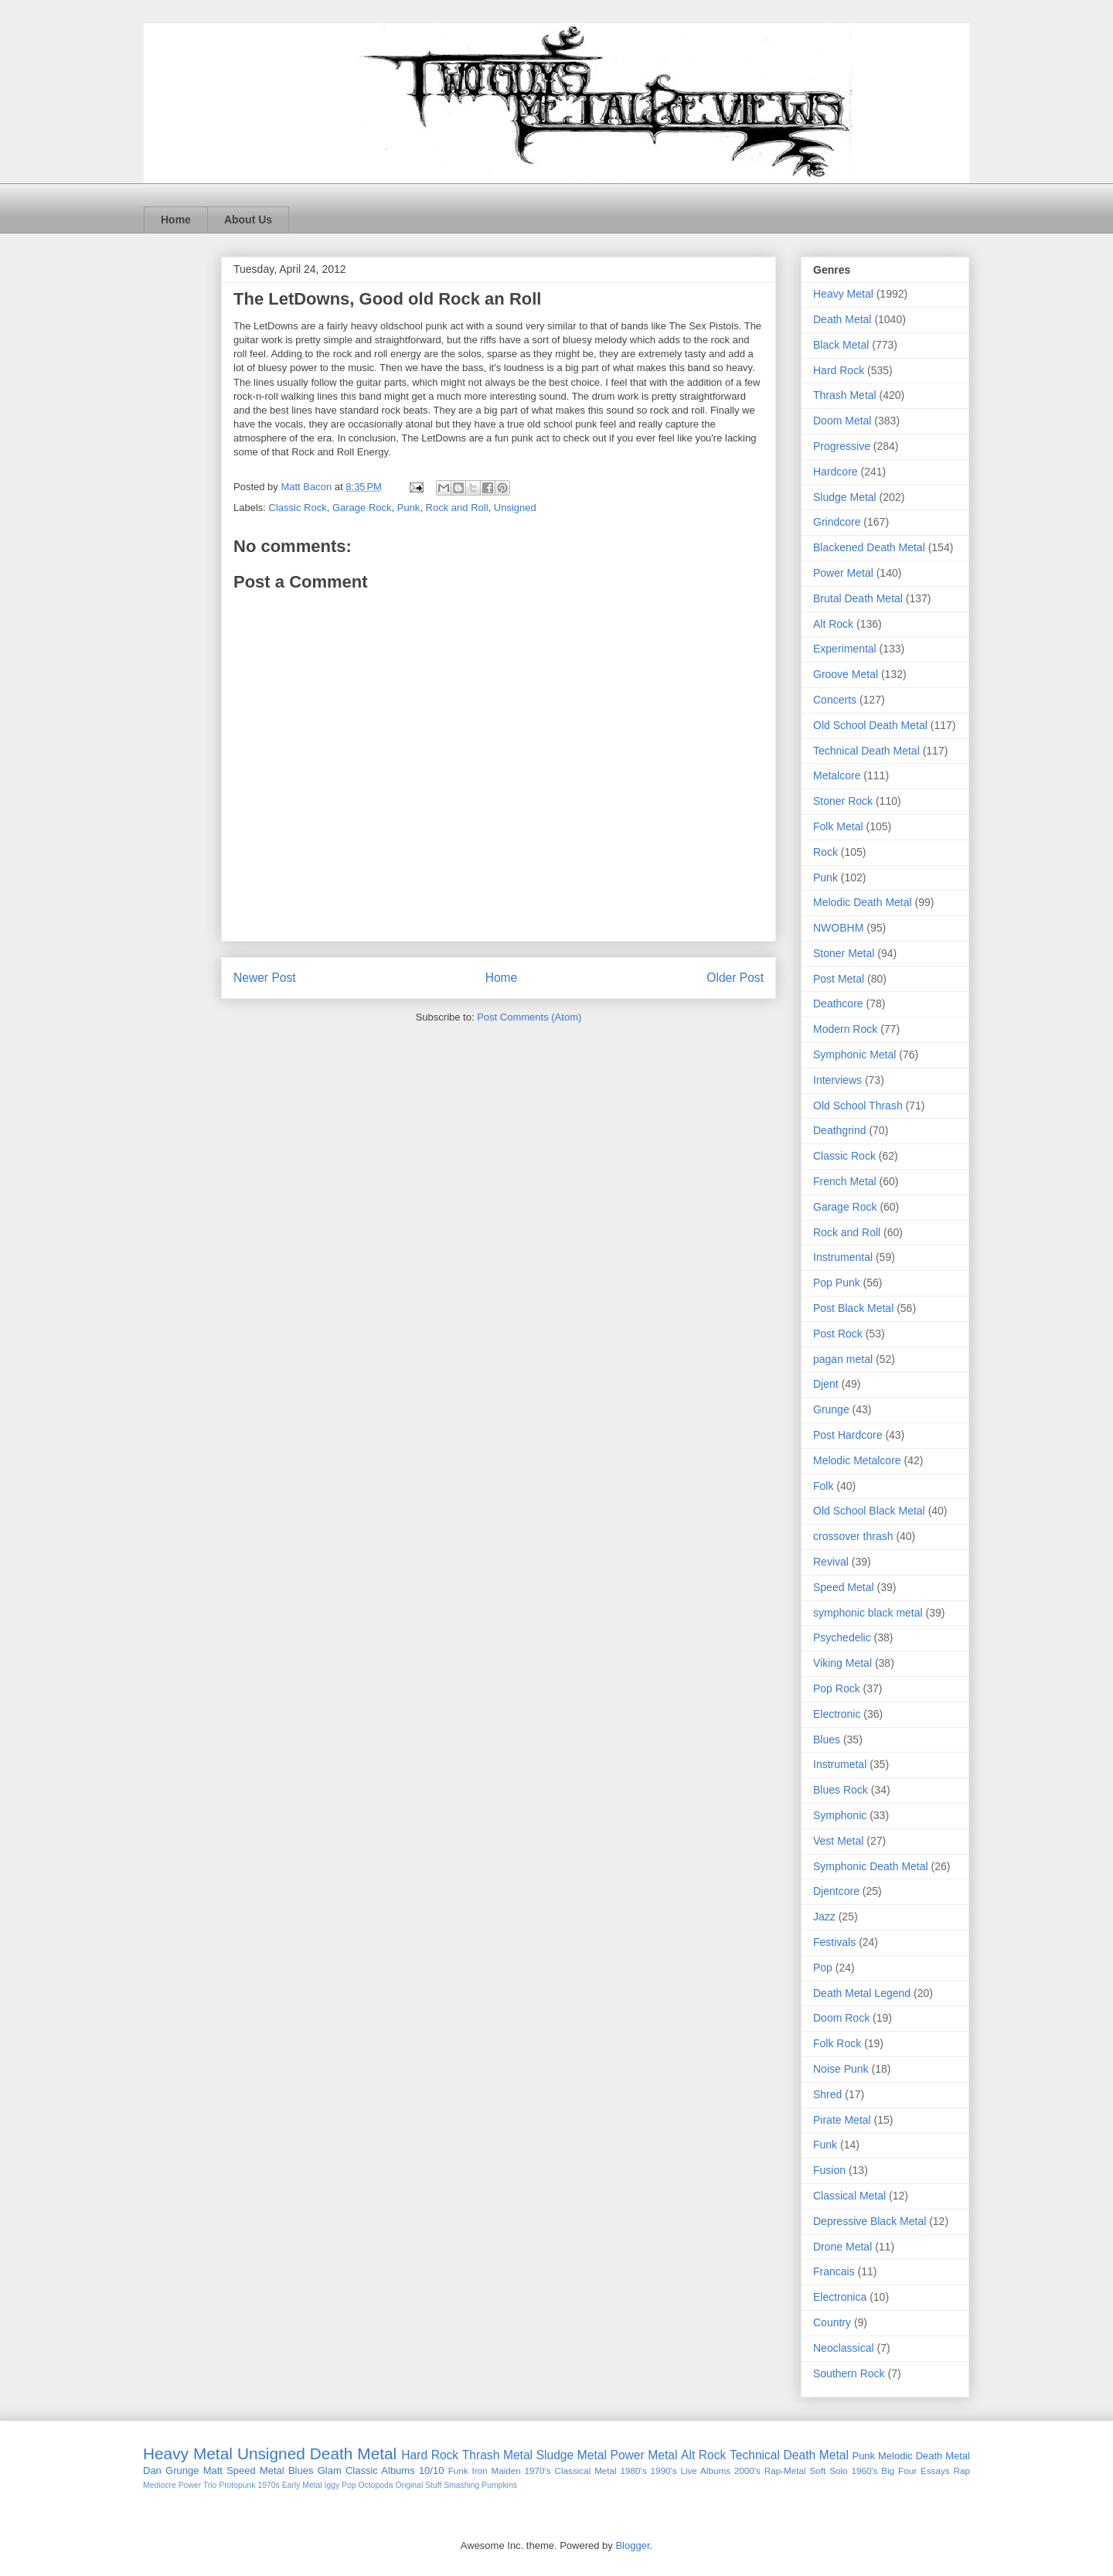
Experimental (844, 648)
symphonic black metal (868, 1613)
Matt (213, 2470)
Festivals (834, 1942)
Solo (838, 2470)
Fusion (829, 2170)
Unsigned (515, 507)
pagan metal (843, 1359)
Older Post (735, 977)
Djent (826, 1384)
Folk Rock (837, 2043)
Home (176, 219)
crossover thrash (853, 1536)
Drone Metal (842, 2246)
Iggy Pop (340, 2485)
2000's (747, 2470)
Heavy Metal (843, 294)
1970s (268, 2485)
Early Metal (302, 2485)
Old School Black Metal (869, 1510)
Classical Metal (849, 2195)
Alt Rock (833, 624)
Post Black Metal (853, 1308)
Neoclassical (843, 2348)
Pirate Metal (842, 2120)
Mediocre (159, 2485)
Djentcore (836, 1891)
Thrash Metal (844, 395)
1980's (634, 2470)
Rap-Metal (785, 2470)
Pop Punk (836, 1282)
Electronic (836, 1714)
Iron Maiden (495, 2470)
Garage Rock (362, 507)
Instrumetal (839, 1764)
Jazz (824, 1916)
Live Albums (705, 2470)
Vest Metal (838, 1841)
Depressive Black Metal (869, 2221)
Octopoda (375, 2485)
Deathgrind (839, 1130)
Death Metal (842, 319)
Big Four (899, 2470)
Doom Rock (841, 2018)
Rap (961, 2470)
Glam (330, 2470)
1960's (864, 2470)
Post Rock (838, 1333)
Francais (834, 2271)
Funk (825, 2144)
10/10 (431, 2470)
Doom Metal (842, 420)
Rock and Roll (457, 507)
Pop (822, 1967)
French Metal (844, 1181)
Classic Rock (298, 507)
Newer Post (264, 977)
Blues (826, 1739)
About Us (248, 219)
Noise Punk (841, 2069)
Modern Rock (845, 1029)
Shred (827, 2094)
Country (832, 2322)
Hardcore (835, 471)
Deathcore (838, 1003)
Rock (825, 852)
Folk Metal (838, 826)
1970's (538, 2470)
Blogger (632, 2545)
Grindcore (836, 522)
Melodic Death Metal (862, 902)
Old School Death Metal (870, 725)
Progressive (841, 446)
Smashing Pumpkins (480, 2485)
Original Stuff (418, 2485)
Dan (152, 2470)
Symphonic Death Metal (870, 1866)
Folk (823, 1486)
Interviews (837, 1080)
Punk (408, 507)
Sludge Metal (844, 497)
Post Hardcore (847, 1435)
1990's (663, 2470)
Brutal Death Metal (858, 598)
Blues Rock (840, 1790)
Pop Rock (836, 1688)
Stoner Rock (843, 801)
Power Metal (843, 573)
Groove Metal (845, 674)
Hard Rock (838, 370)
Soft (818, 2470)
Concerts (834, 699)
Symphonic (839, 1815)
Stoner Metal (843, 953)
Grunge (831, 1409)
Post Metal (838, 979)
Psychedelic (842, 1637)
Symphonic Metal (854, 1054)
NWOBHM (838, 928)
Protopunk (237, 2485)
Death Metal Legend (861, 1993)
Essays (935, 2470)
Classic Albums (380, 2470)
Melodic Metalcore (857, 1460)
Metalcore (836, 775)
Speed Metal (843, 1587)
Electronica (839, 2297)
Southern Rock (849, 2373)
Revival (831, 1561)
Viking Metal (842, 1663)
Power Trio (198, 2485)
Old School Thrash (858, 1105)
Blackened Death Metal (869, 547)
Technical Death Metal (866, 751)
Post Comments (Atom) (529, 1017)
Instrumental (843, 1257)
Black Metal (841, 345)
